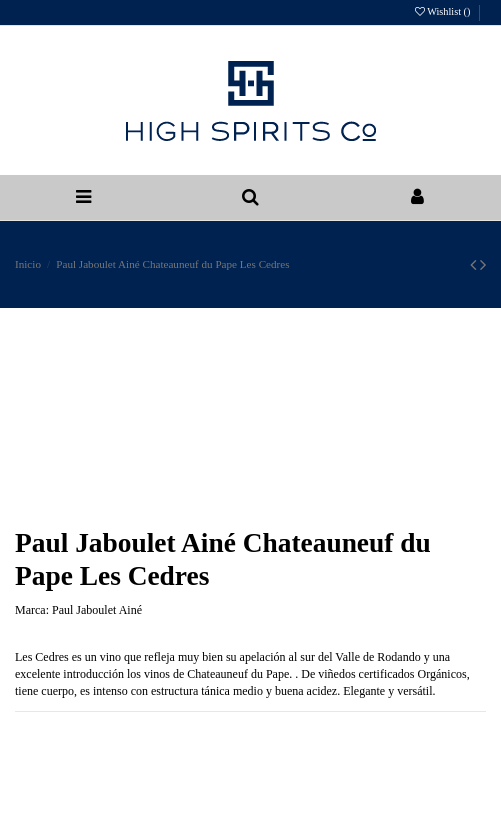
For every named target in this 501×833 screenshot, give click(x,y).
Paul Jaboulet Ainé (97, 610)
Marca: (32, 610)
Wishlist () (444, 11)
